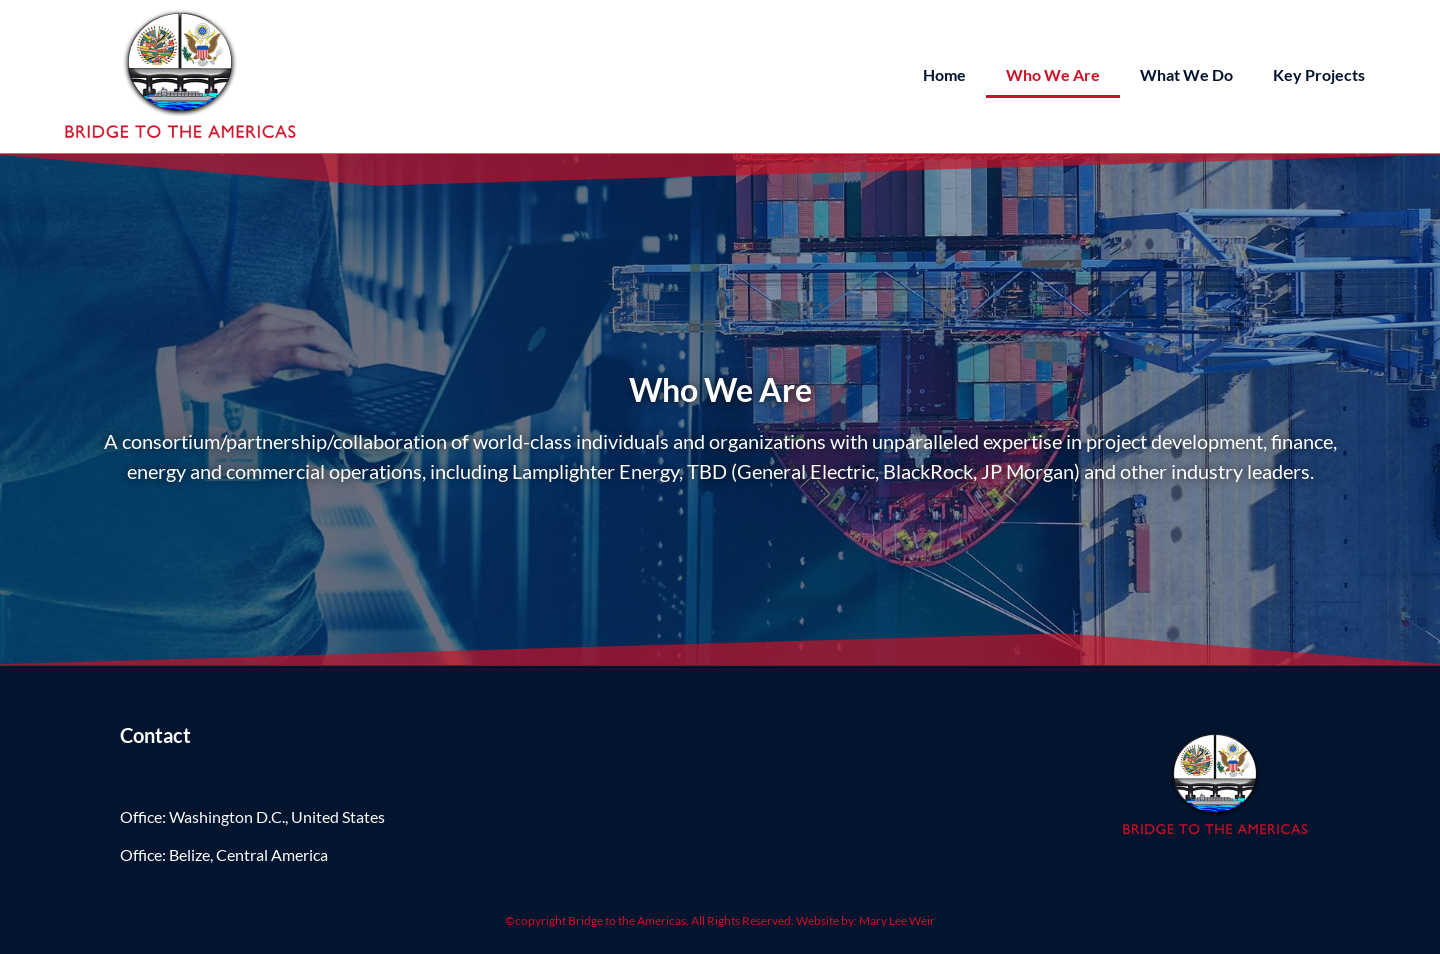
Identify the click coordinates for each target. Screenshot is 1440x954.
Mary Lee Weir (897, 920)
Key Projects (1319, 74)
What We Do (1186, 74)
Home (944, 74)
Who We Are (1053, 74)
